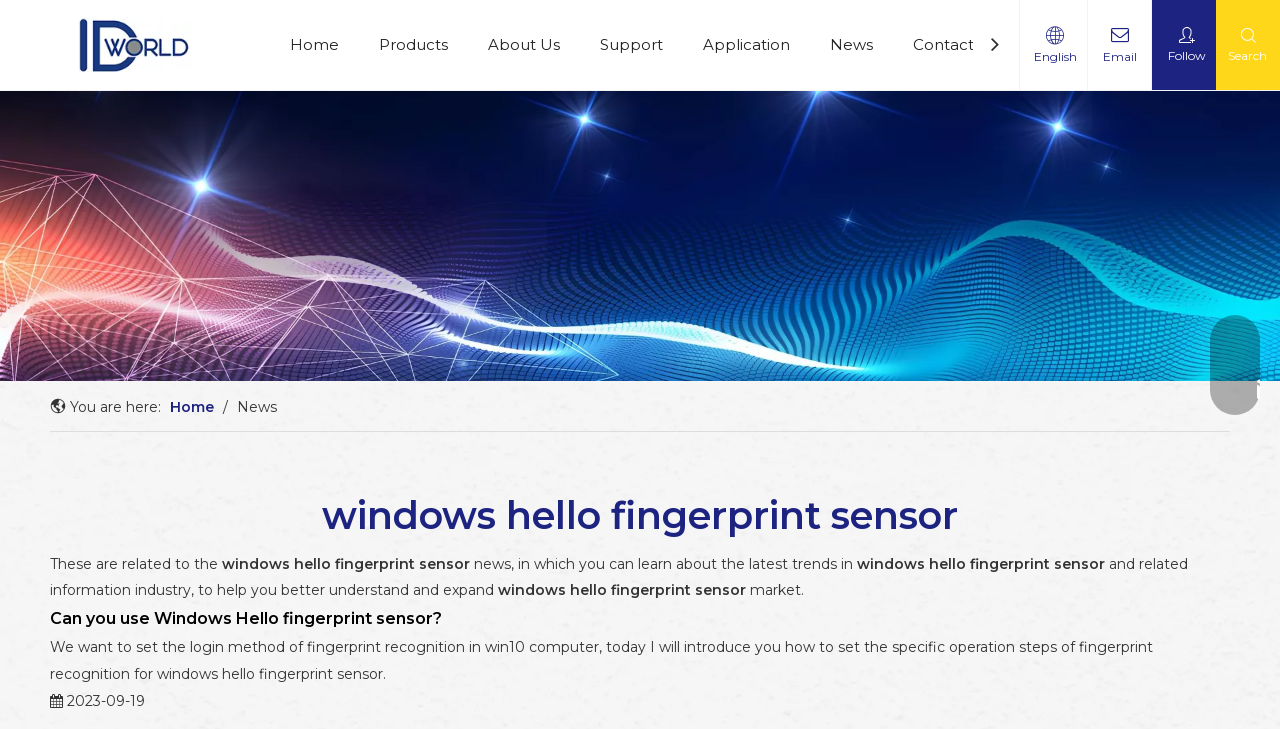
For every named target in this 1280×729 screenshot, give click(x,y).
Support (631, 44)
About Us (524, 44)
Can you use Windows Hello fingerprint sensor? (246, 618)
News (851, 44)
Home (314, 44)
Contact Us (955, 44)
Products (413, 44)
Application (746, 44)
